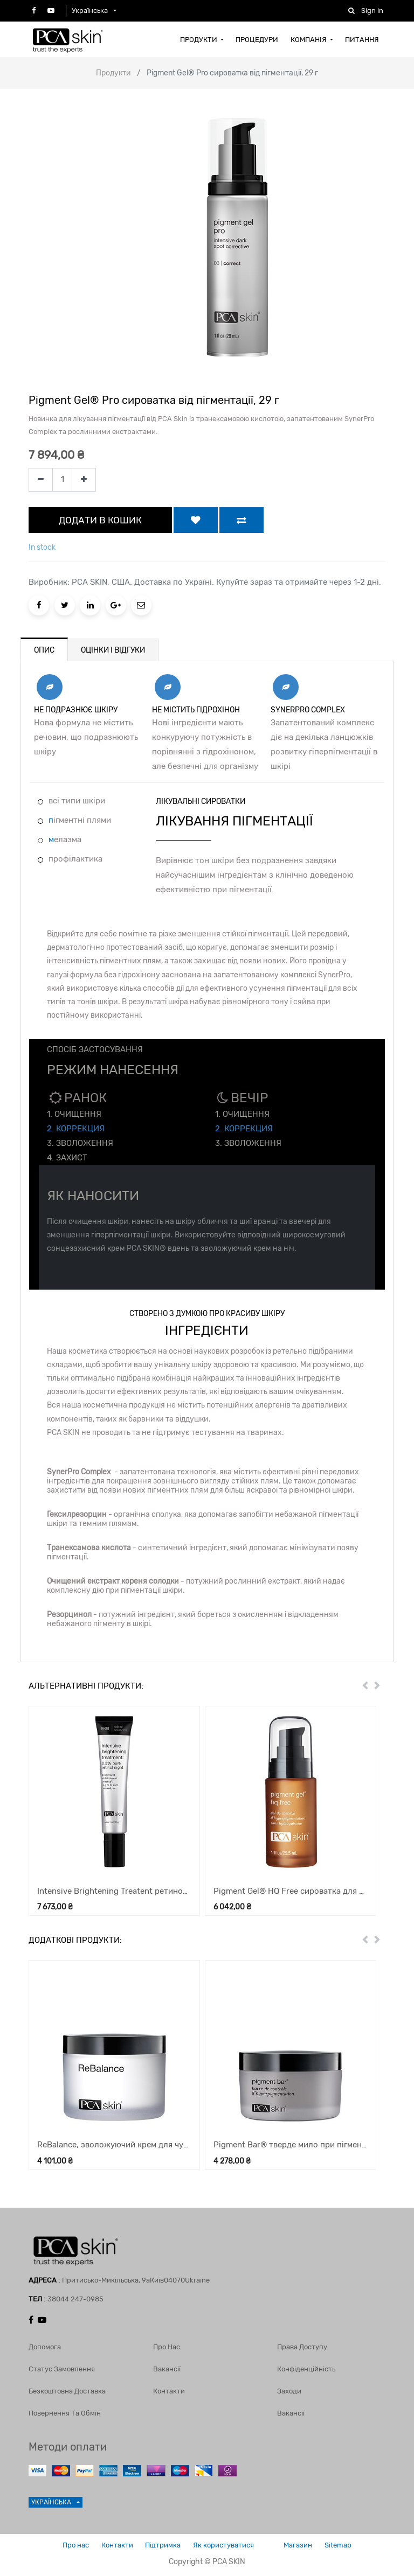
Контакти (169, 2388)
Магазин (305, 2543)
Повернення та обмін (65, 2410)
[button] (196, 520)
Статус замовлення (62, 2366)
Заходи (289, 2388)
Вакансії (167, 2366)
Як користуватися (225, 2543)
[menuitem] (202, 39)
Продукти (113, 73)
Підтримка (160, 2543)
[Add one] (84, 480)
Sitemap (349, 2543)
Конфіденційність (306, 2366)
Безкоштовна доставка (67, 2388)
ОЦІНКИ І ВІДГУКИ (113, 650)
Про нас (166, 2344)
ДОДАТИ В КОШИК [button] (100, 520)
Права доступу (302, 2344)
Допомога (45, 2344)
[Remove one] (41, 480)
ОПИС (44, 650)
